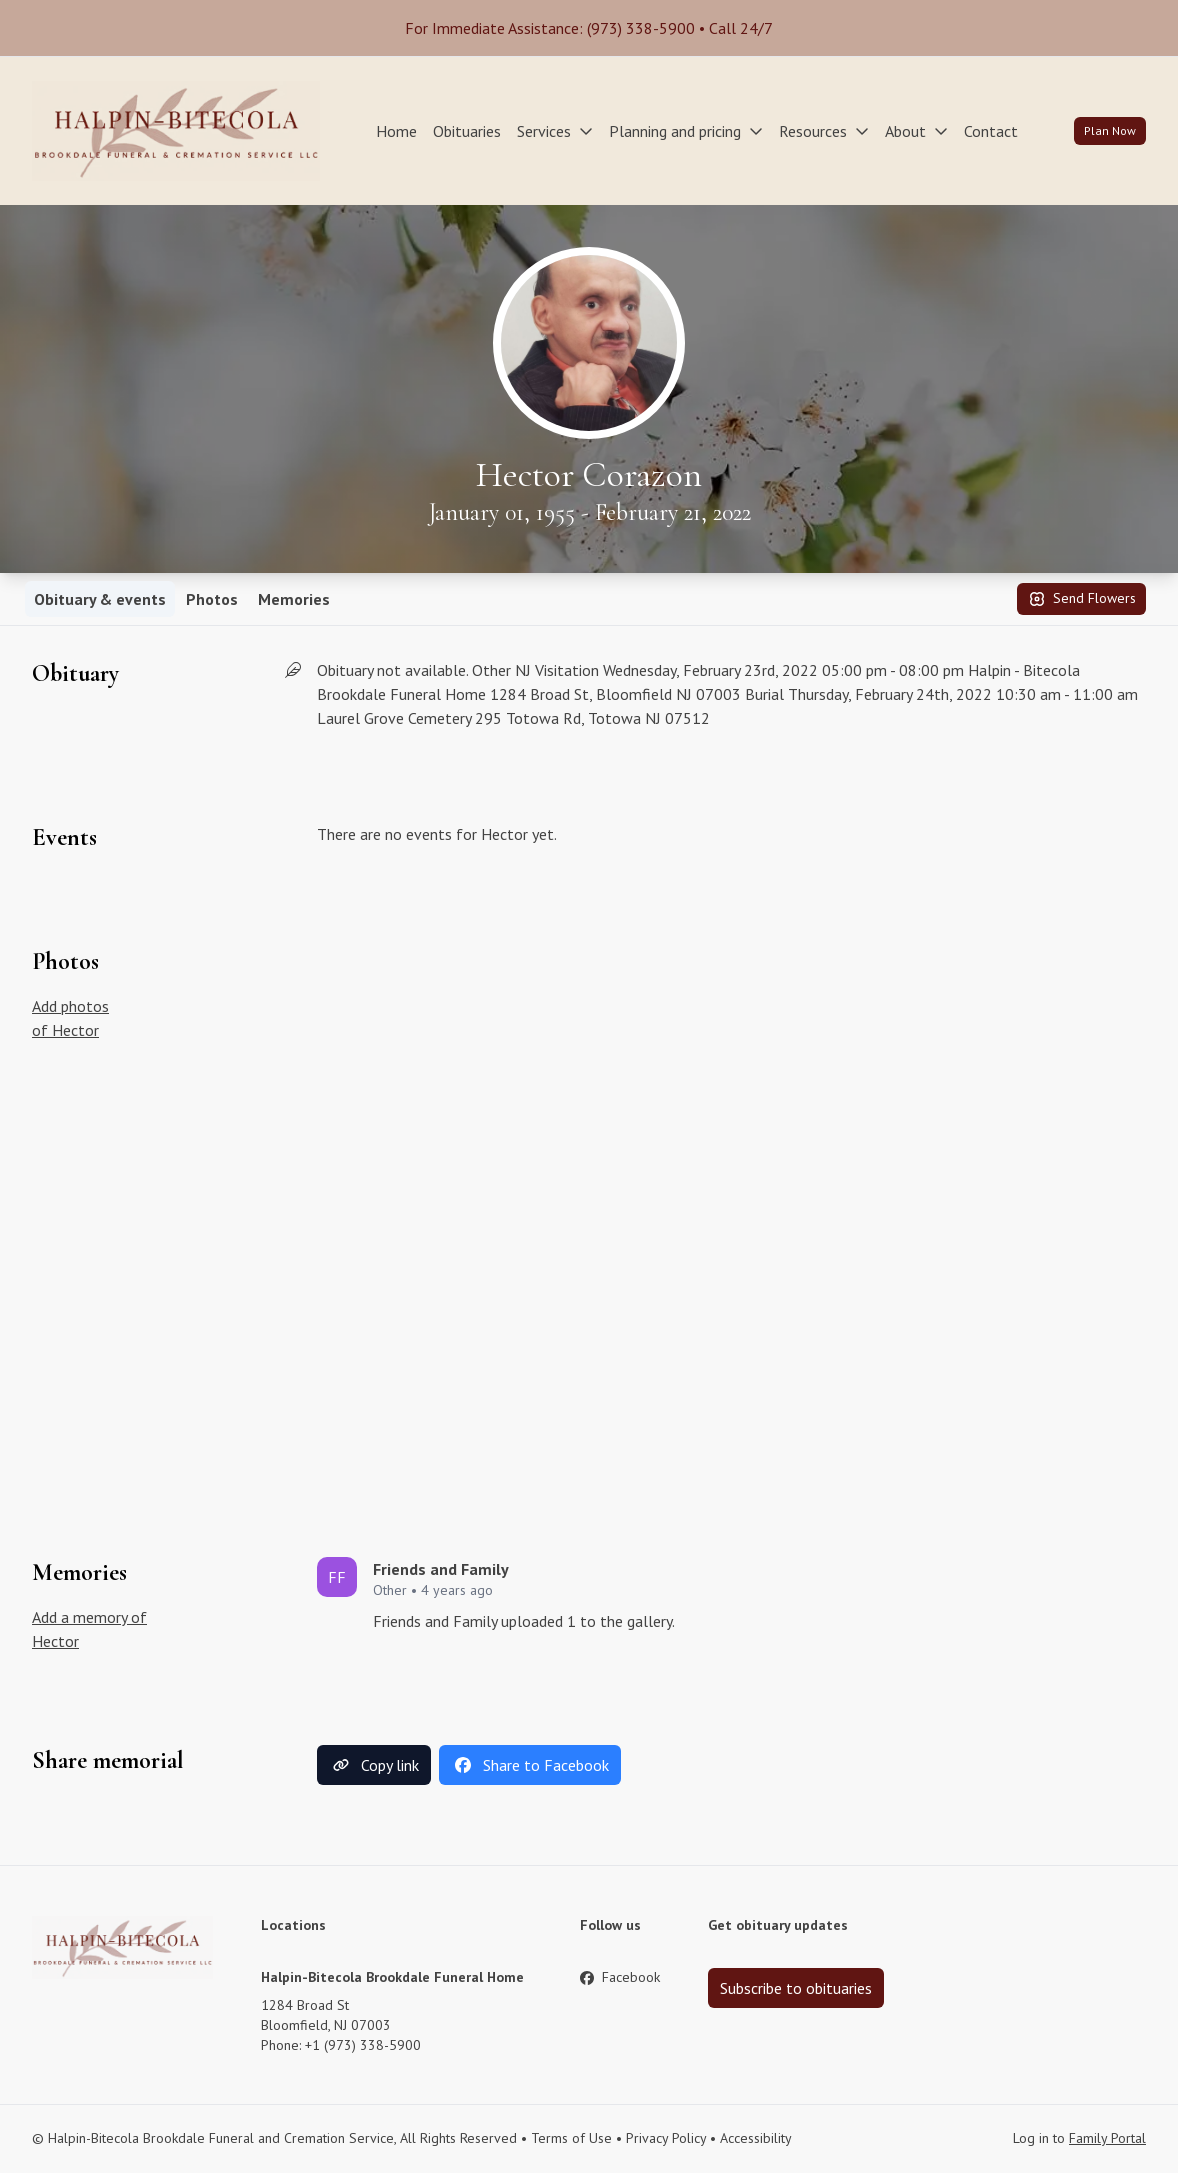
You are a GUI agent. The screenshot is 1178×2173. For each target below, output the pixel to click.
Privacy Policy (666, 2138)
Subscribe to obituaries (796, 1988)
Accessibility (756, 2138)
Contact (991, 131)
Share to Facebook (530, 1765)
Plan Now (1110, 130)
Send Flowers (1081, 599)
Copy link (374, 1765)
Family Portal (1107, 2138)
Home (396, 131)
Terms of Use (571, 2138)
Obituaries (467, 131)
